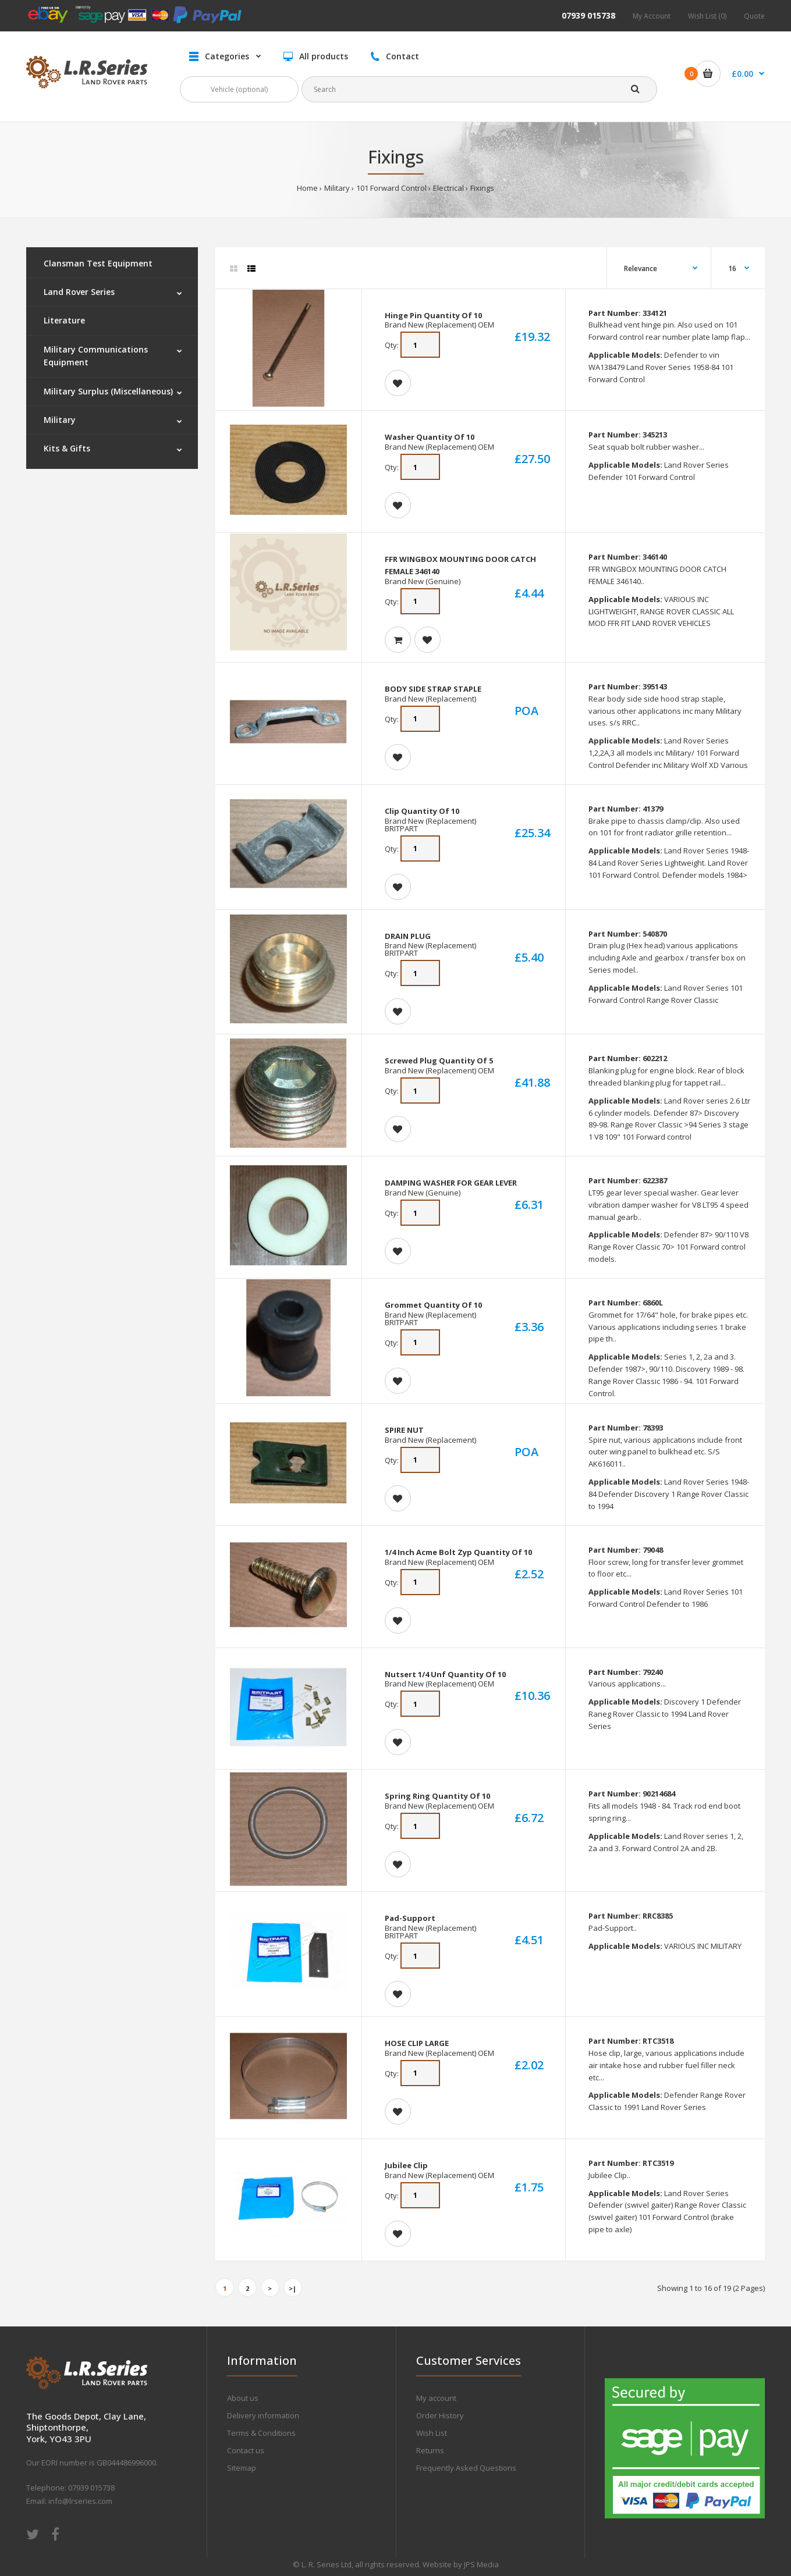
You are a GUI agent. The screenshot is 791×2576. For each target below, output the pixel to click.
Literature (64, 320)
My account (436, 2398)
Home (307, 188)
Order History (440, 2415)
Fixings (482, 188)
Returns (430, 2450)
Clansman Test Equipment (98, 263)
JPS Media (481, 2564)
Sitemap (241, 2468)
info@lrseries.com (80, 2501)
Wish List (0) (707, 16)
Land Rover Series (79, 291)
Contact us (245, 2450)
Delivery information (263, 2415)
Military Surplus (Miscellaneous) (108, 391)
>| (292, 2288)
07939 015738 (588, 15)
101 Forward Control (391, 188)
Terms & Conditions (261, 2433)
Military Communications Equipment (96, 356)
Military (337, 188)
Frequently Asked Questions (466, 2468)
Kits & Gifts (67, 448)
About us (242, 2398)
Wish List (431, 2433)
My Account (652, 16)
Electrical (448, 188)
